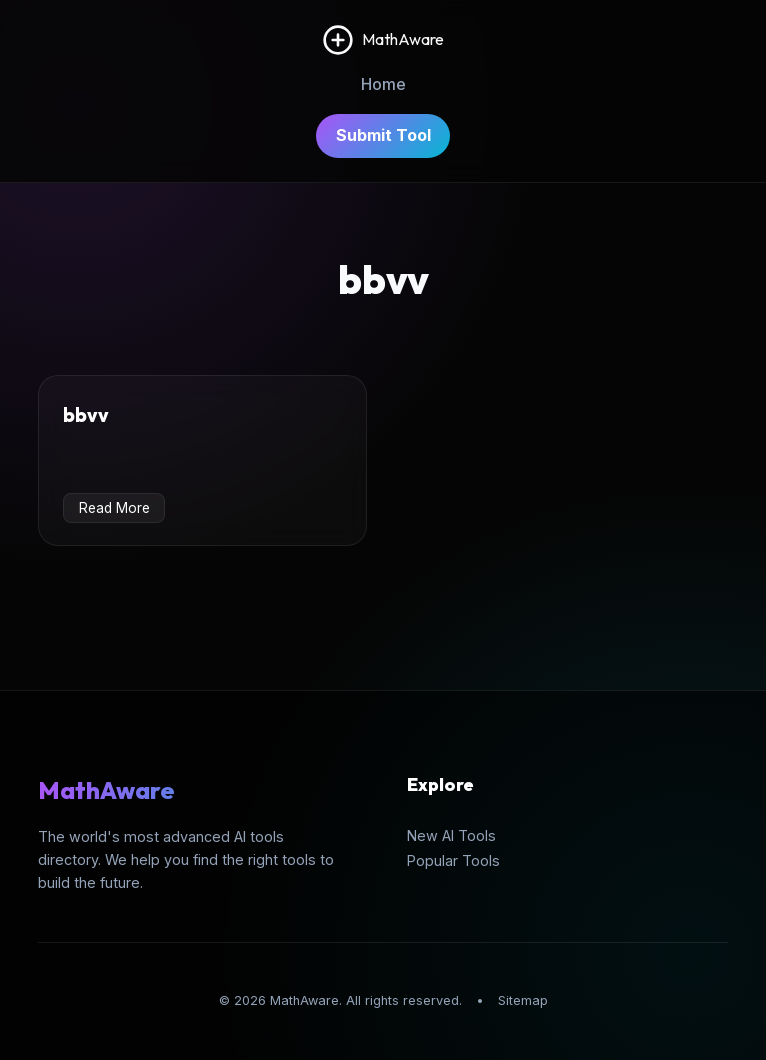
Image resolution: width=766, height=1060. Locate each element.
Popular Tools (453, 860)
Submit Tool (383, 135)
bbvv (86, 415)
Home (383, 84)
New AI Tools (451, 835)
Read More (114, 508)
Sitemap (523, 1000)
